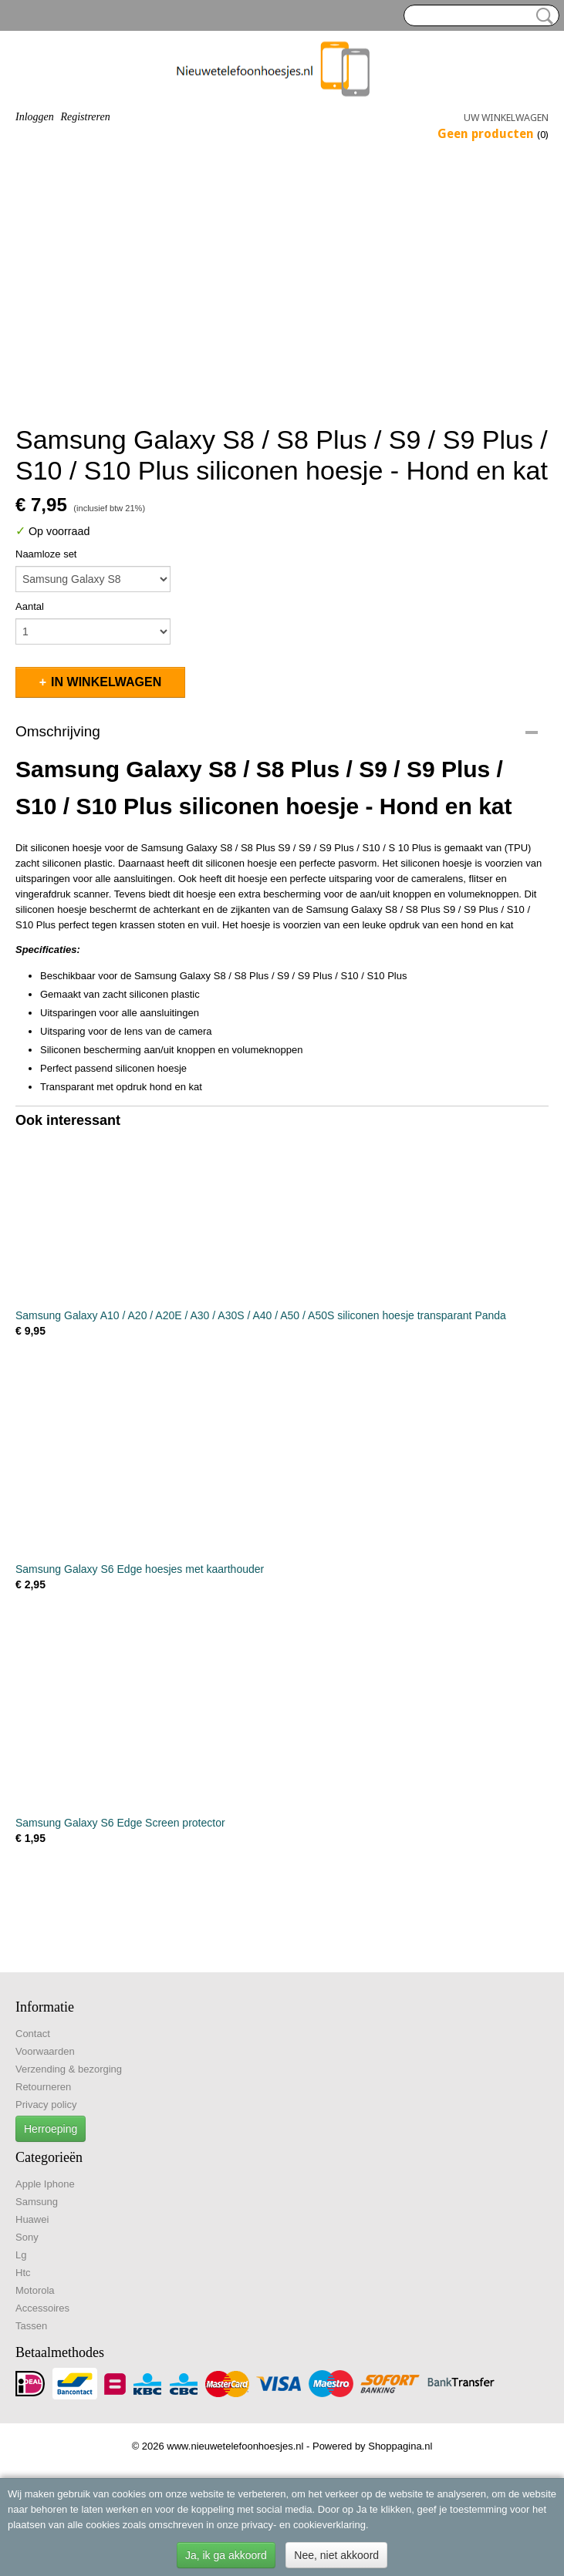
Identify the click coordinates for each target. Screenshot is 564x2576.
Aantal (29, 606)
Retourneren (43, 2087)
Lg (20, 2255)
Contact (32, 2033)
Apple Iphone (45, 2184)
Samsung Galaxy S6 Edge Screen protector (120, 1823)
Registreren (85, 117)
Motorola (35, 2290)
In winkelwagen (106, 682)
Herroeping (50, 2129)
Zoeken (541, 16)
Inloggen (34, 117)
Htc (23, 2272)
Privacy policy (45, 2104)
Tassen (31, 2326)
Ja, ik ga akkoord (226, 2555)
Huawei (32, 2219)
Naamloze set (45, 554)
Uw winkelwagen (506, 117)
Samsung (36, 2201)
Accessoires (42, 2308)
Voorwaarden (45, 2051)
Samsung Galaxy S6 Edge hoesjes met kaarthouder (139, 1569)
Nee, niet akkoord (336, 2555)
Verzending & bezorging (68, 2069)
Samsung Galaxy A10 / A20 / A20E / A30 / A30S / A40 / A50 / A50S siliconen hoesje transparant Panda (260, 1315)
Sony (27, 2237)
